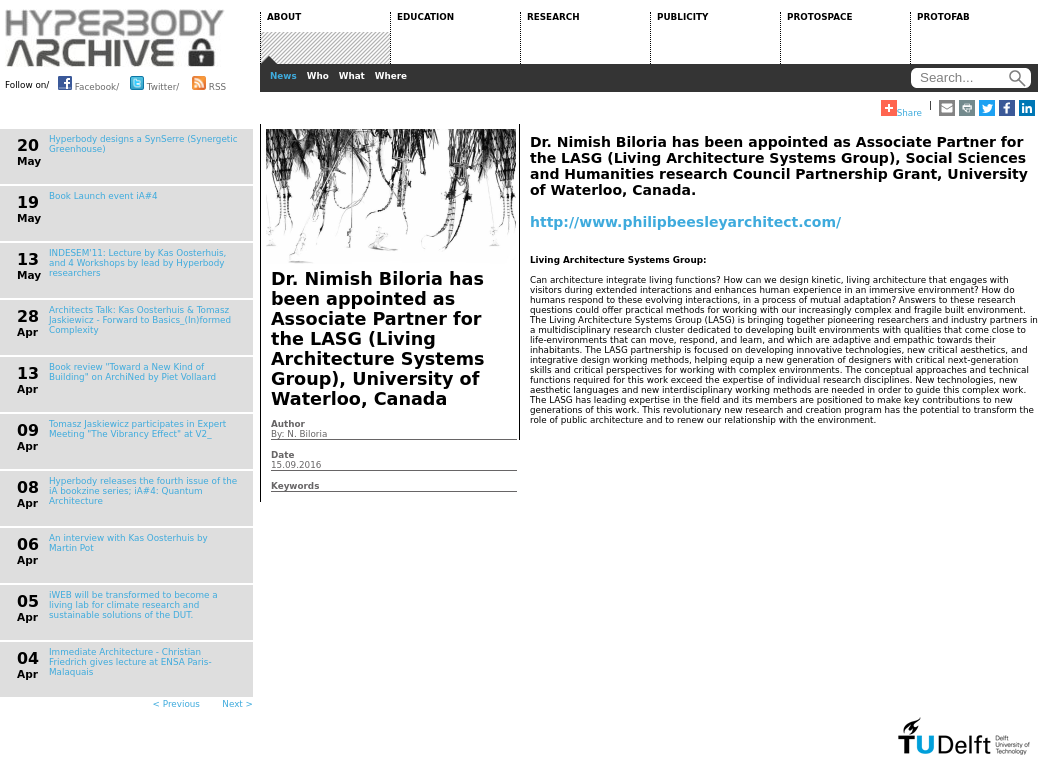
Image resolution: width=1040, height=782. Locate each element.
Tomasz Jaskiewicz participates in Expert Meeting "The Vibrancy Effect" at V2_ (137, 429)
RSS (209, 83)
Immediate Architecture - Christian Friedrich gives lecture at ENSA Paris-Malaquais (130, 662)
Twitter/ (154, 83)
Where (391, 76)
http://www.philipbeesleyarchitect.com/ (685, 222)
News (283, 76)
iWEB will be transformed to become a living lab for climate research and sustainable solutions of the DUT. (133, 605)
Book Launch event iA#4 (103, 196)
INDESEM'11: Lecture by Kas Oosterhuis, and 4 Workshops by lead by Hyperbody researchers (137, 263)
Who (318, 76)
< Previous (176, 704)
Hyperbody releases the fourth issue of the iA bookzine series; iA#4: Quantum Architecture (143, 491)
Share (901, 109)
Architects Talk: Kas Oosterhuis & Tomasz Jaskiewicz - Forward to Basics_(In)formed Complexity (140, 320)
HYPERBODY (115, 38)
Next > (237, 704)
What (352, 76)
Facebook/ (88, 83)
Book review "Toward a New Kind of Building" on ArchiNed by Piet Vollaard (132, 372)
